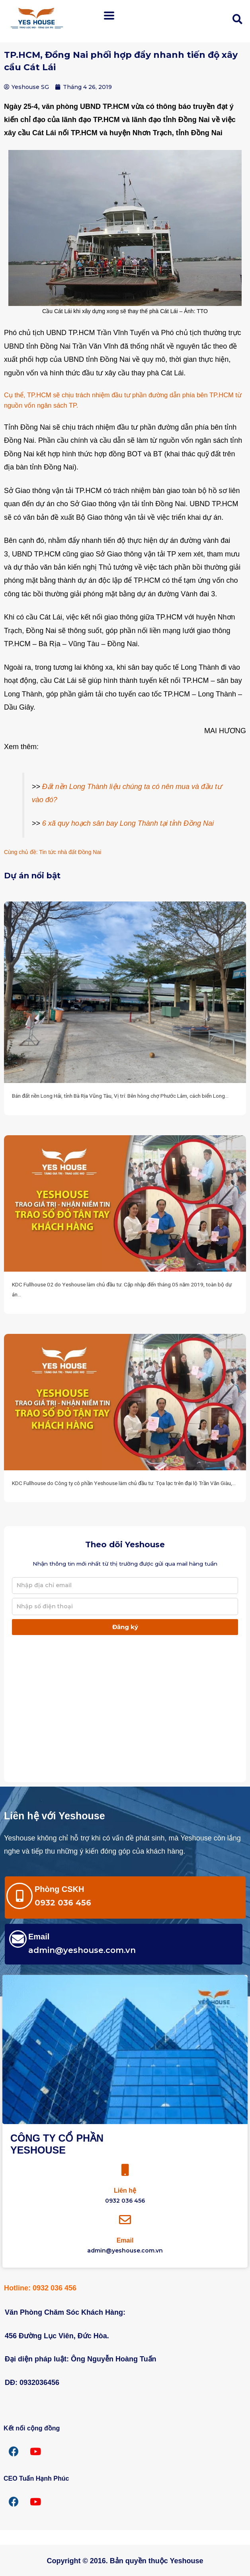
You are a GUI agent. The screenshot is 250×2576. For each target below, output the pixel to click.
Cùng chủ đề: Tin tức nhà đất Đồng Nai (52, 852)
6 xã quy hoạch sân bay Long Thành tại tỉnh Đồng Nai (128, 823)
